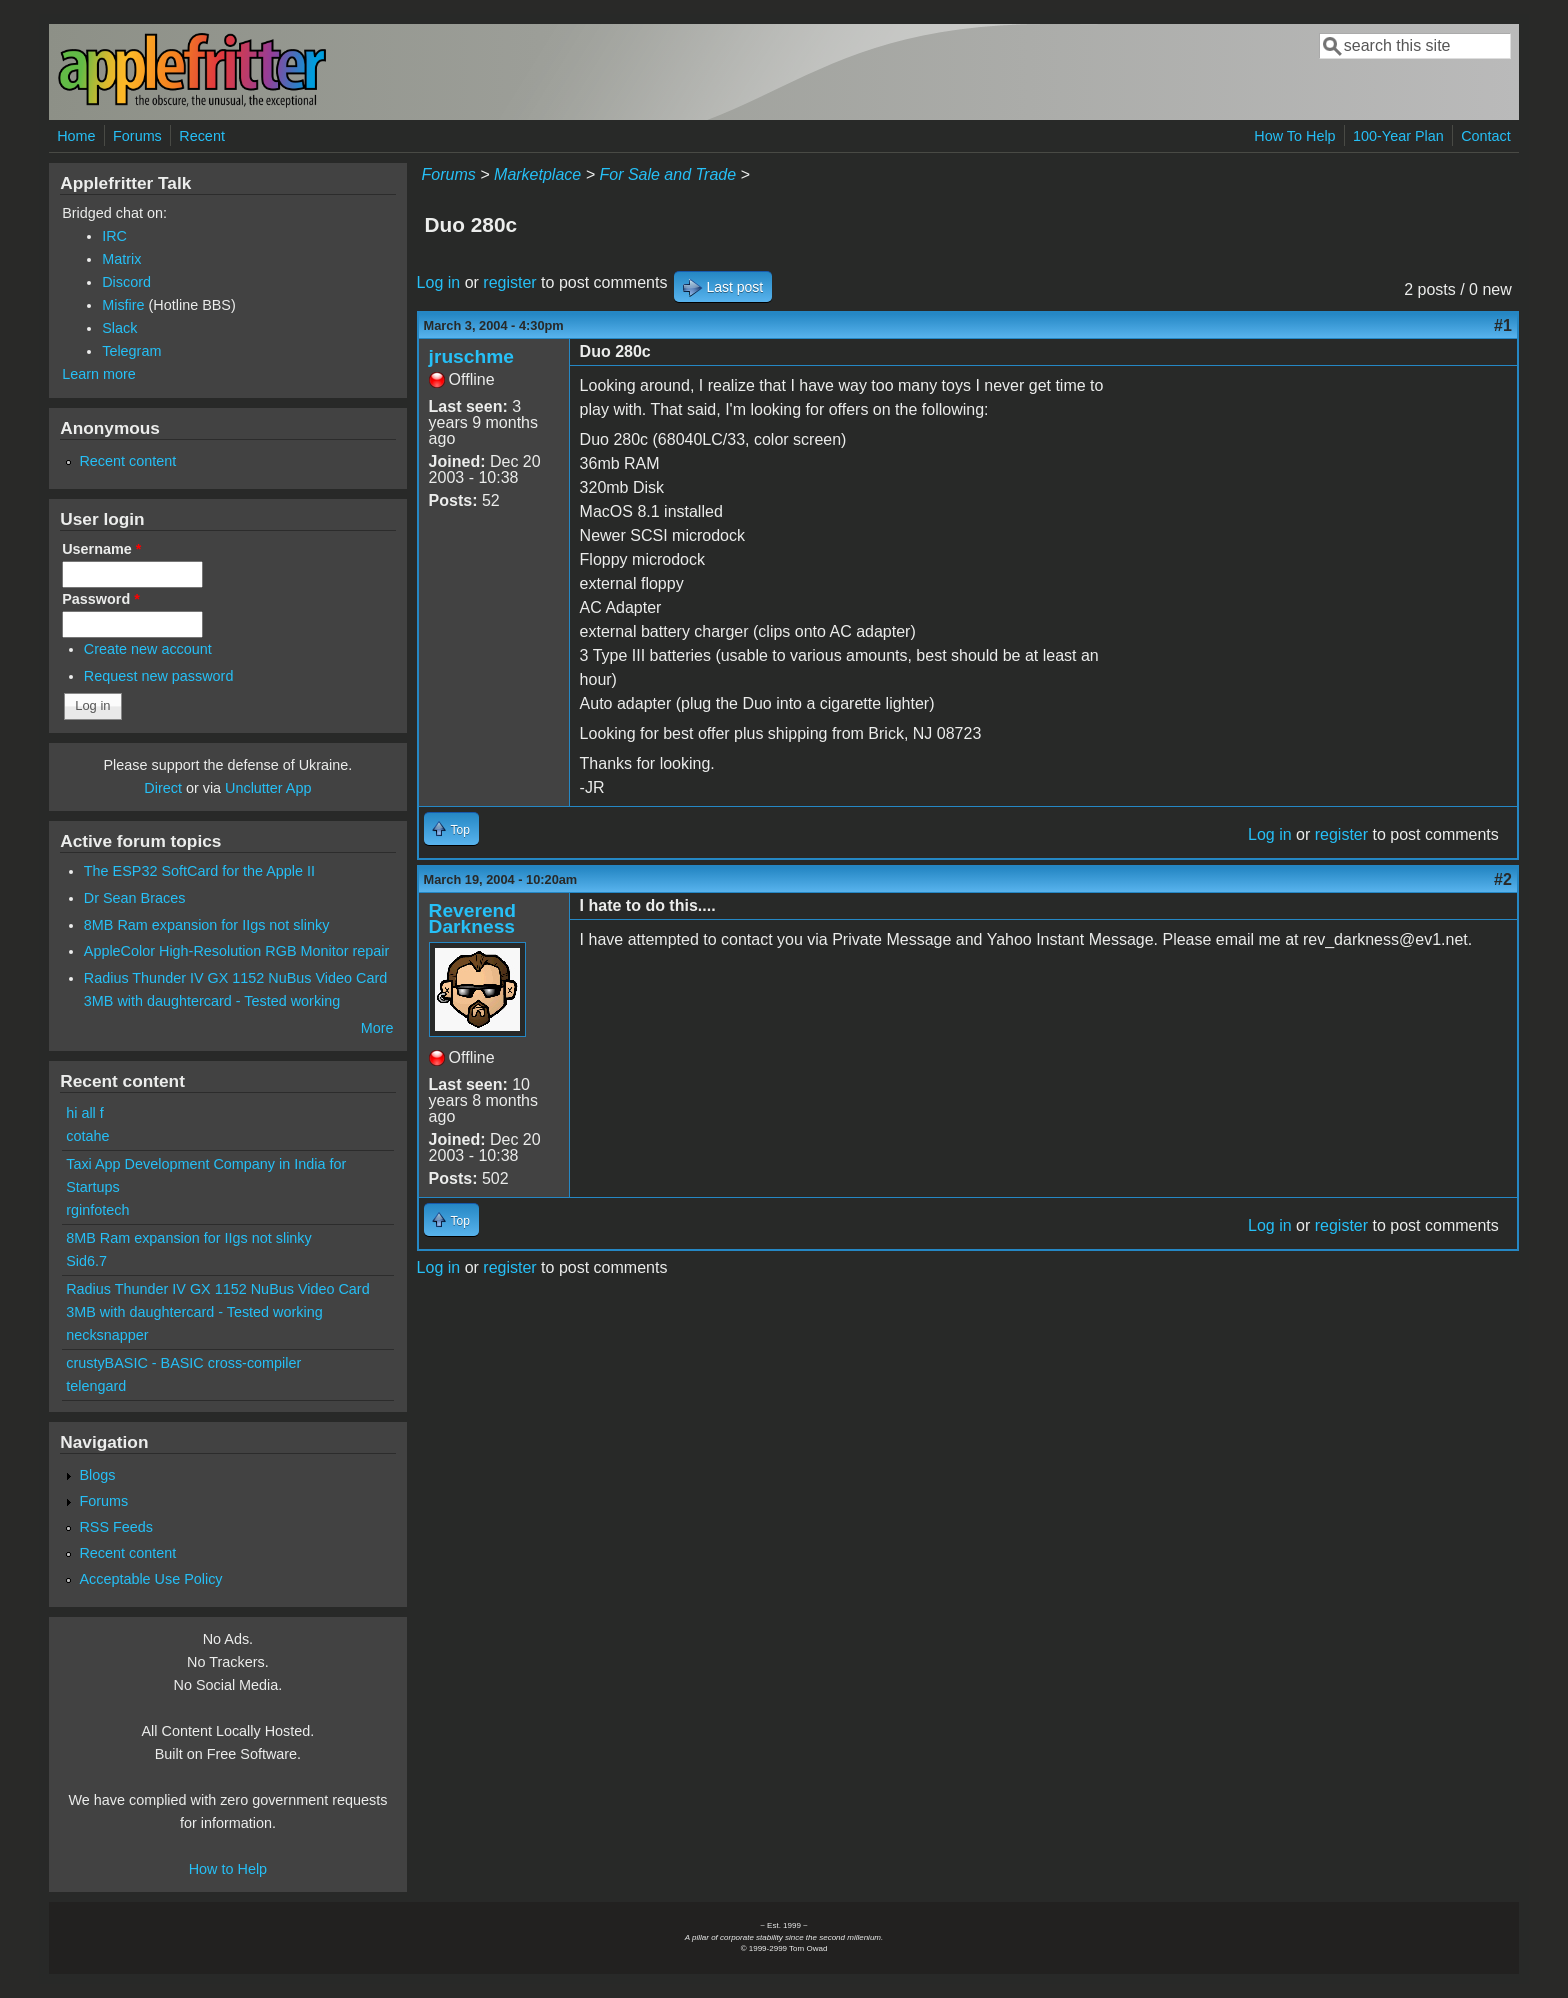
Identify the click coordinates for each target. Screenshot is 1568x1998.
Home (76, 136)
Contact (1486, 136)
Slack (119, 328)
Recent (202, 136)
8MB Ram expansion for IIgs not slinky (207, 925)
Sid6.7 (86, 1261)
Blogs (97, 1475)
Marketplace (537, 174)
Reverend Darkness (472, 918)
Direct (163, 788)
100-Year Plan (1398, 136)
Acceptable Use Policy (150, 1579)
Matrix (121, 259)
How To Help (1294, 136)
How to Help (228, 1869)
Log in (439, 282)
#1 (1503, 325)
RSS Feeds (116, 1527)
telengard (96, 1386)
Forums (137, 136)
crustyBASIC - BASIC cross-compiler (183, 1363)
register (509, 282)
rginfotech (97, 1210)
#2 (1503, 879)
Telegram (131, 351)
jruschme (471, 356)
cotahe (87, 1136)
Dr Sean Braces (135, 898)
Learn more (99, 374)
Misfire (123, 305)
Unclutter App (268, 788)
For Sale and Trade (667, 174)
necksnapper (107, 1335)
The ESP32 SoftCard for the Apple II (199, 871)
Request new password (159, 676)
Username (101, 549)
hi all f (85, 1113)
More (377, 1028)
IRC (114, 236)
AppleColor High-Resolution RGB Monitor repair (237, 951)
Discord (126, 282)
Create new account (148, 649)
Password (101, 599)
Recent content (127, 461)
